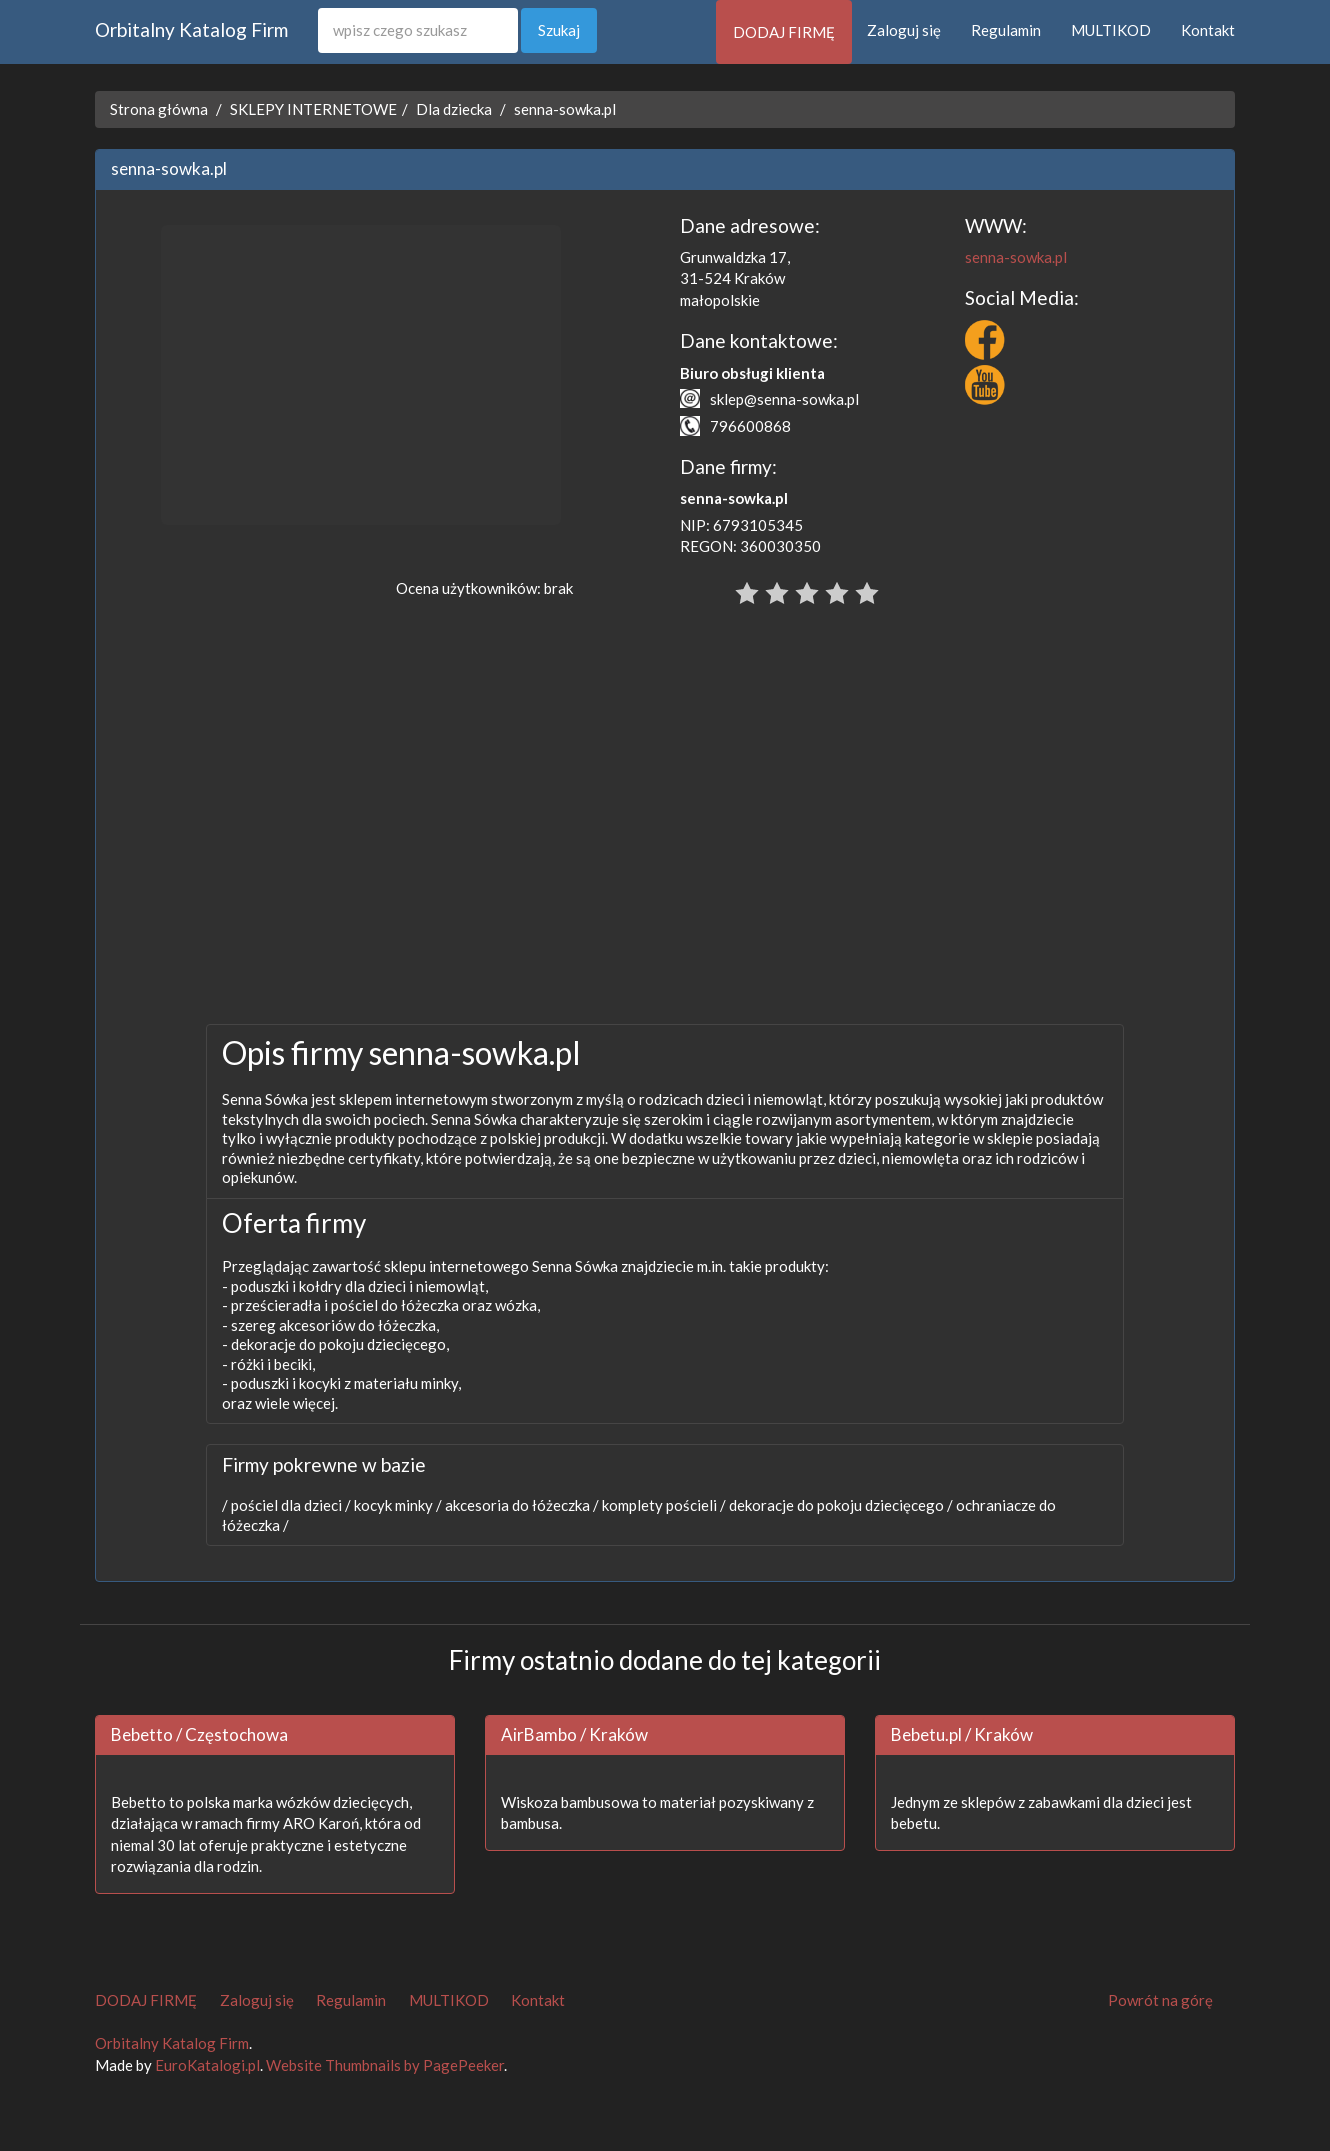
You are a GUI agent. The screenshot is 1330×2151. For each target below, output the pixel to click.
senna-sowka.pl (565, 109)
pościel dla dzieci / (289, 1505)
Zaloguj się (904, 30)
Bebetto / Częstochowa (199, 1734)
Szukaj (559, 30)
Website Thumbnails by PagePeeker (385, 2065)
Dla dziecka (454, 109)
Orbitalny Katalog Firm (191, 29)
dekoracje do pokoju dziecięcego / (839, 1505)
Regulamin (1006, 30)
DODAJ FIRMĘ (784, 32)
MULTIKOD (1111, 30)
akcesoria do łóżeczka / (520, 1505)
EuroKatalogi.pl (207, 2065)
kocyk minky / (396, 1505)
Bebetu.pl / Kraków (962, 1734)
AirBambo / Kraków (574, 1734)
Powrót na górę (1160, 2000)
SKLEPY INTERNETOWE (313, 109)
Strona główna (159, 109)
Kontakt (1208, 30)
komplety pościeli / (662, 1505)
